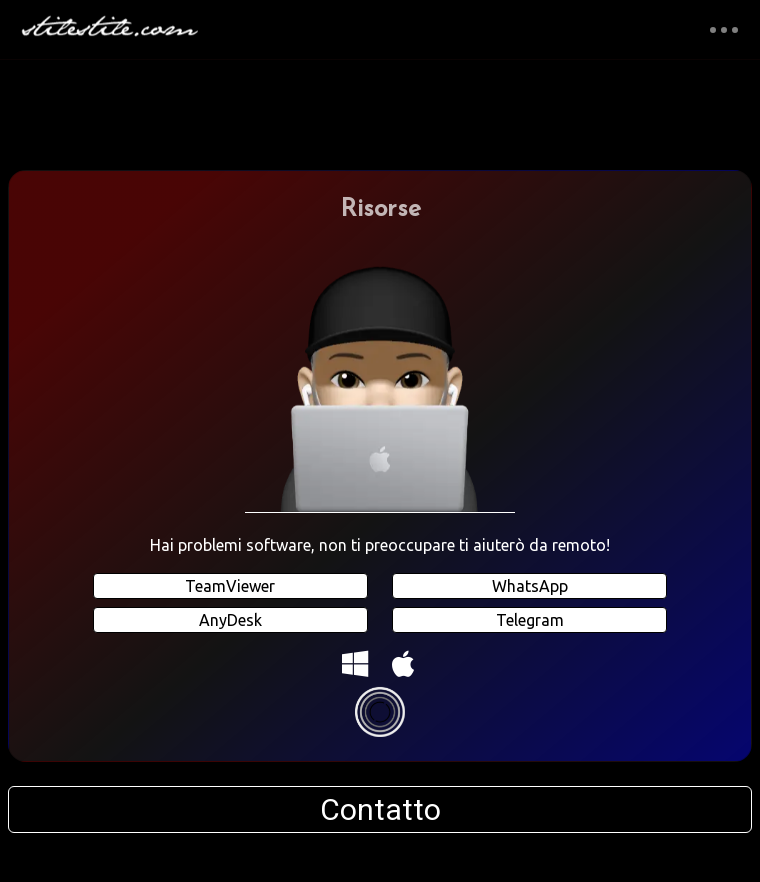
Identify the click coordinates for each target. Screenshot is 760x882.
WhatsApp (530, 586)
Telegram (530, 620)
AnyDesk (230, 620)
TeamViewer (230, 586)
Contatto (380, 809)
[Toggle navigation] (723, 29)
